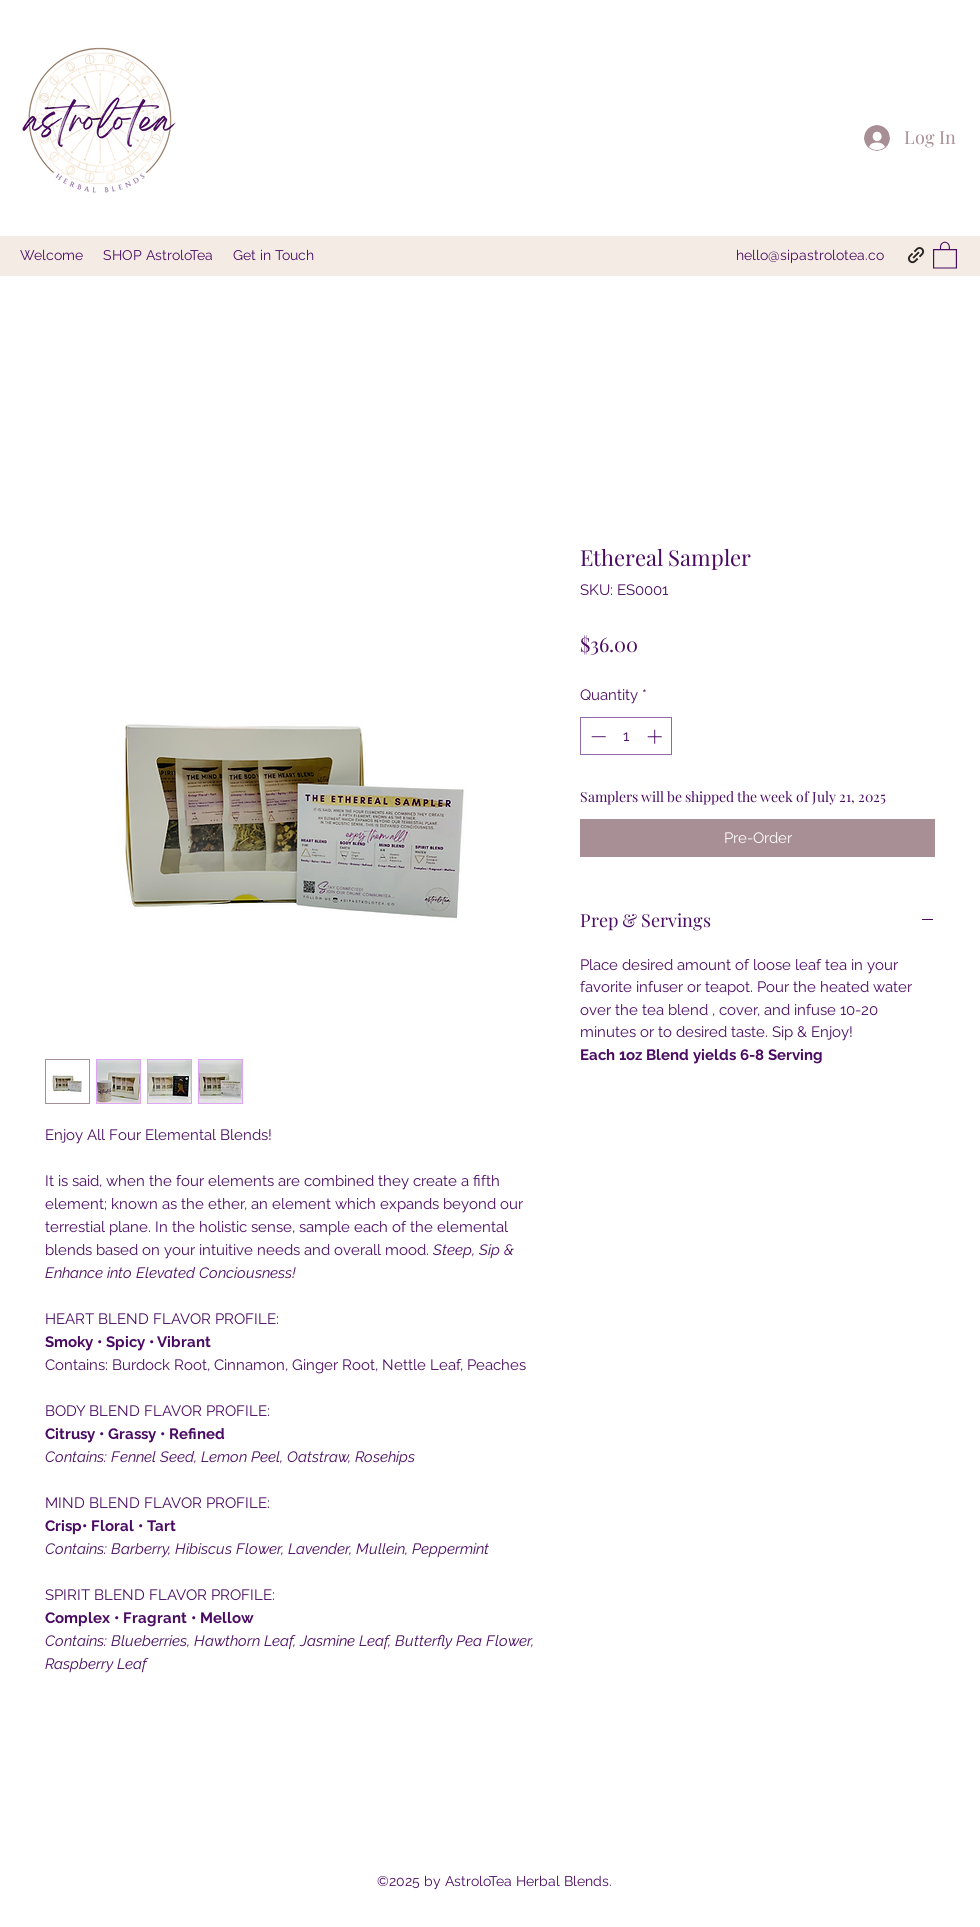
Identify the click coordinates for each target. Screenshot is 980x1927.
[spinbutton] (626, 736)
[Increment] (656, 736)
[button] (945, 254)
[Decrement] (596, 736)
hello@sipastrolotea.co (810, 255)
